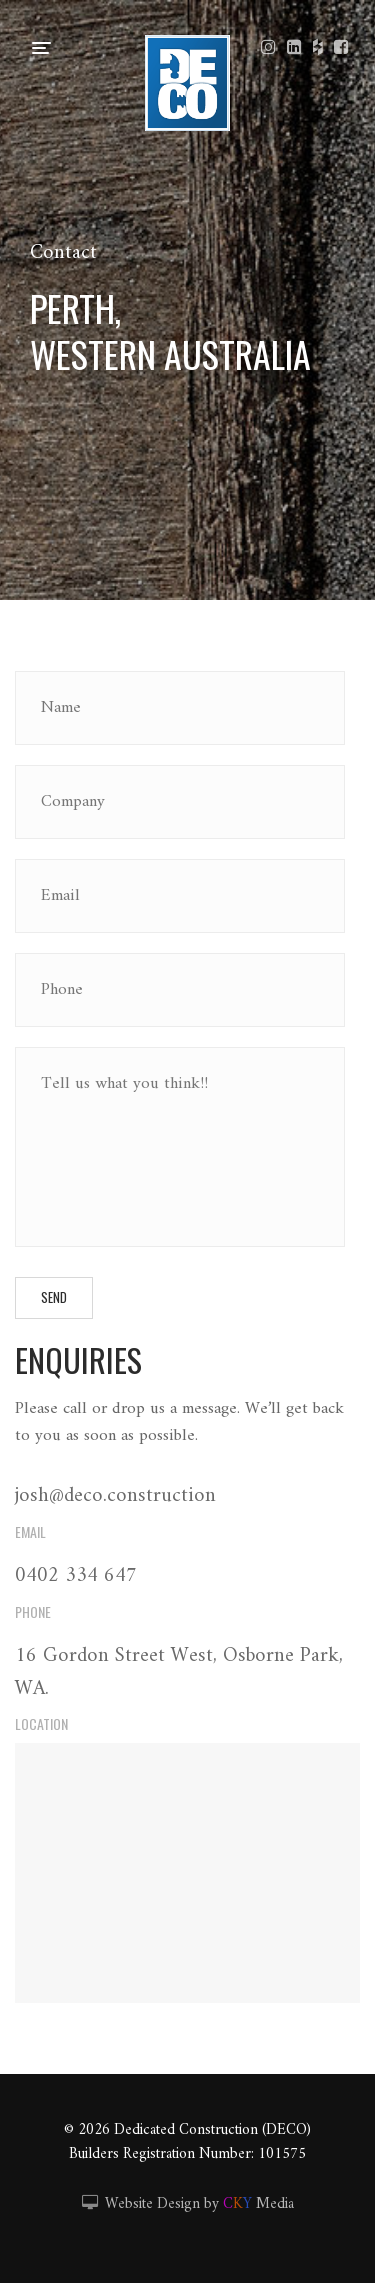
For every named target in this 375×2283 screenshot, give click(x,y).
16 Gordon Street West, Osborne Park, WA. (179, 1672)
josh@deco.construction (115, 1496)
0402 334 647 (76, 1576)
